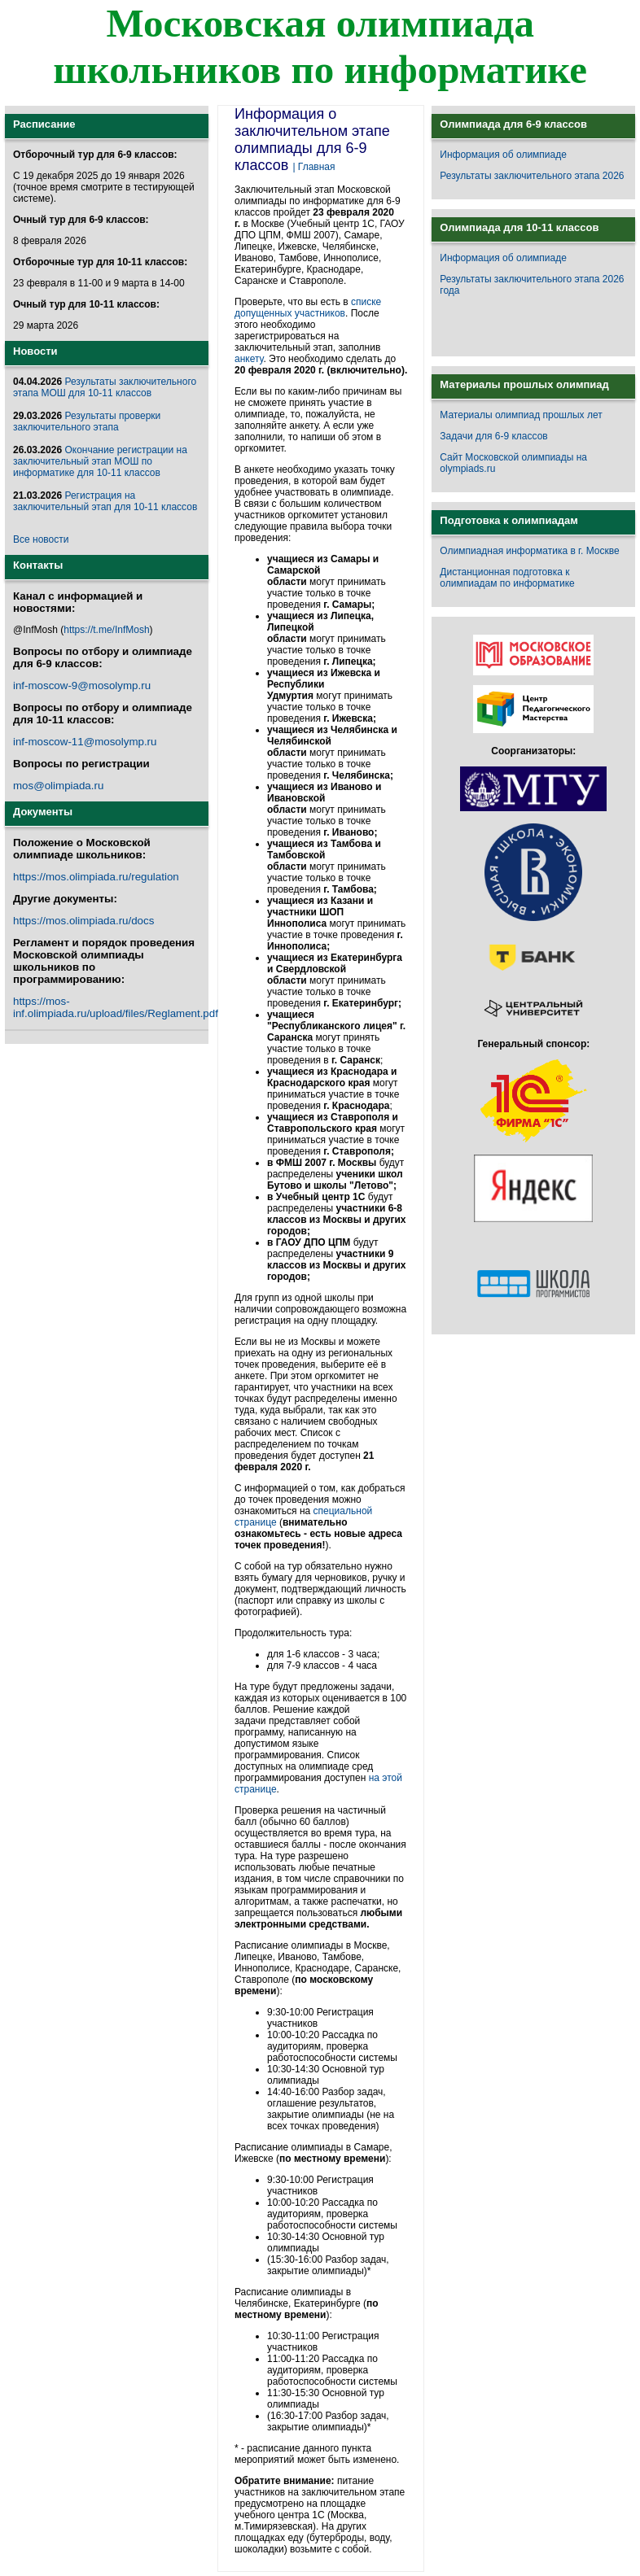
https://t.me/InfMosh (106, 629)
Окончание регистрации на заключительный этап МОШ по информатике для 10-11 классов (100, 461)
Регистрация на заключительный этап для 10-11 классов (105, 501)
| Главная (313, 166)
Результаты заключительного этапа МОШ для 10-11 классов (104, 387)
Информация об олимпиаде (503, 154)
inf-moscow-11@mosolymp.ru (84, 742)
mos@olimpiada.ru (58, 785)
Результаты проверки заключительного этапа (86, 421)
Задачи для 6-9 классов (493, 436)
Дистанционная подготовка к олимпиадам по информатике (507, 577)
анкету (249, 359)
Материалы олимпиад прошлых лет (521, 415)
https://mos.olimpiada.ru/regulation (96, 877)
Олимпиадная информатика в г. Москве (529, 551)
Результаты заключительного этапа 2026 (532, 175)
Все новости (40, 539)
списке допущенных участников (308, 307)
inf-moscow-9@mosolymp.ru (82, 685)
